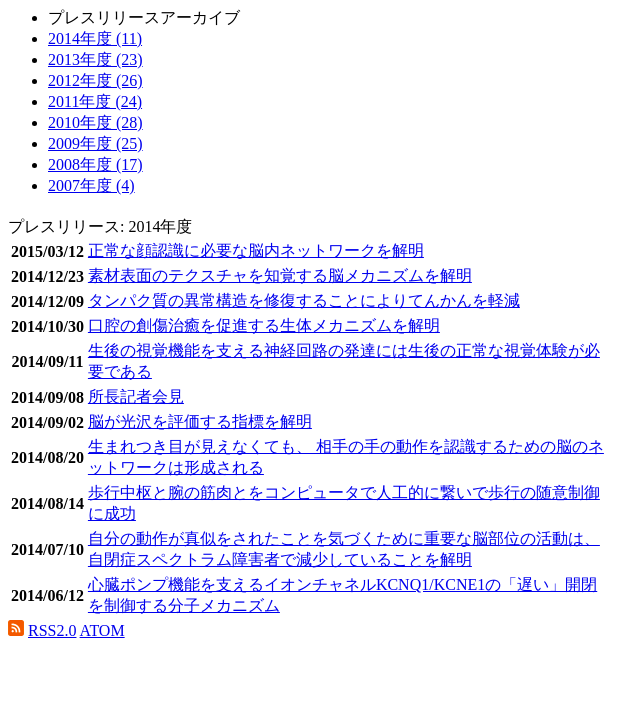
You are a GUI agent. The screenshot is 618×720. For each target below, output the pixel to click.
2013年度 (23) (95, 59)
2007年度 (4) (91, 185)
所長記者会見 (136, 396)
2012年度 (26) (95, 80)
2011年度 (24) (95, 101)
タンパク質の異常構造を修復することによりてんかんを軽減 (304, 300)
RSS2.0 (52, 630)
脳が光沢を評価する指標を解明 (200, 421)
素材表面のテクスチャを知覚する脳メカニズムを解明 (280, 275)
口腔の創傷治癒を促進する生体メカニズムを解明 (264, 325)
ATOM (102, 630)
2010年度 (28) (95, 122)
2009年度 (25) (95, 143)
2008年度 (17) (95, 164)
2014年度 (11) (95, 38)
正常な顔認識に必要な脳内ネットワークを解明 (256, 250)
